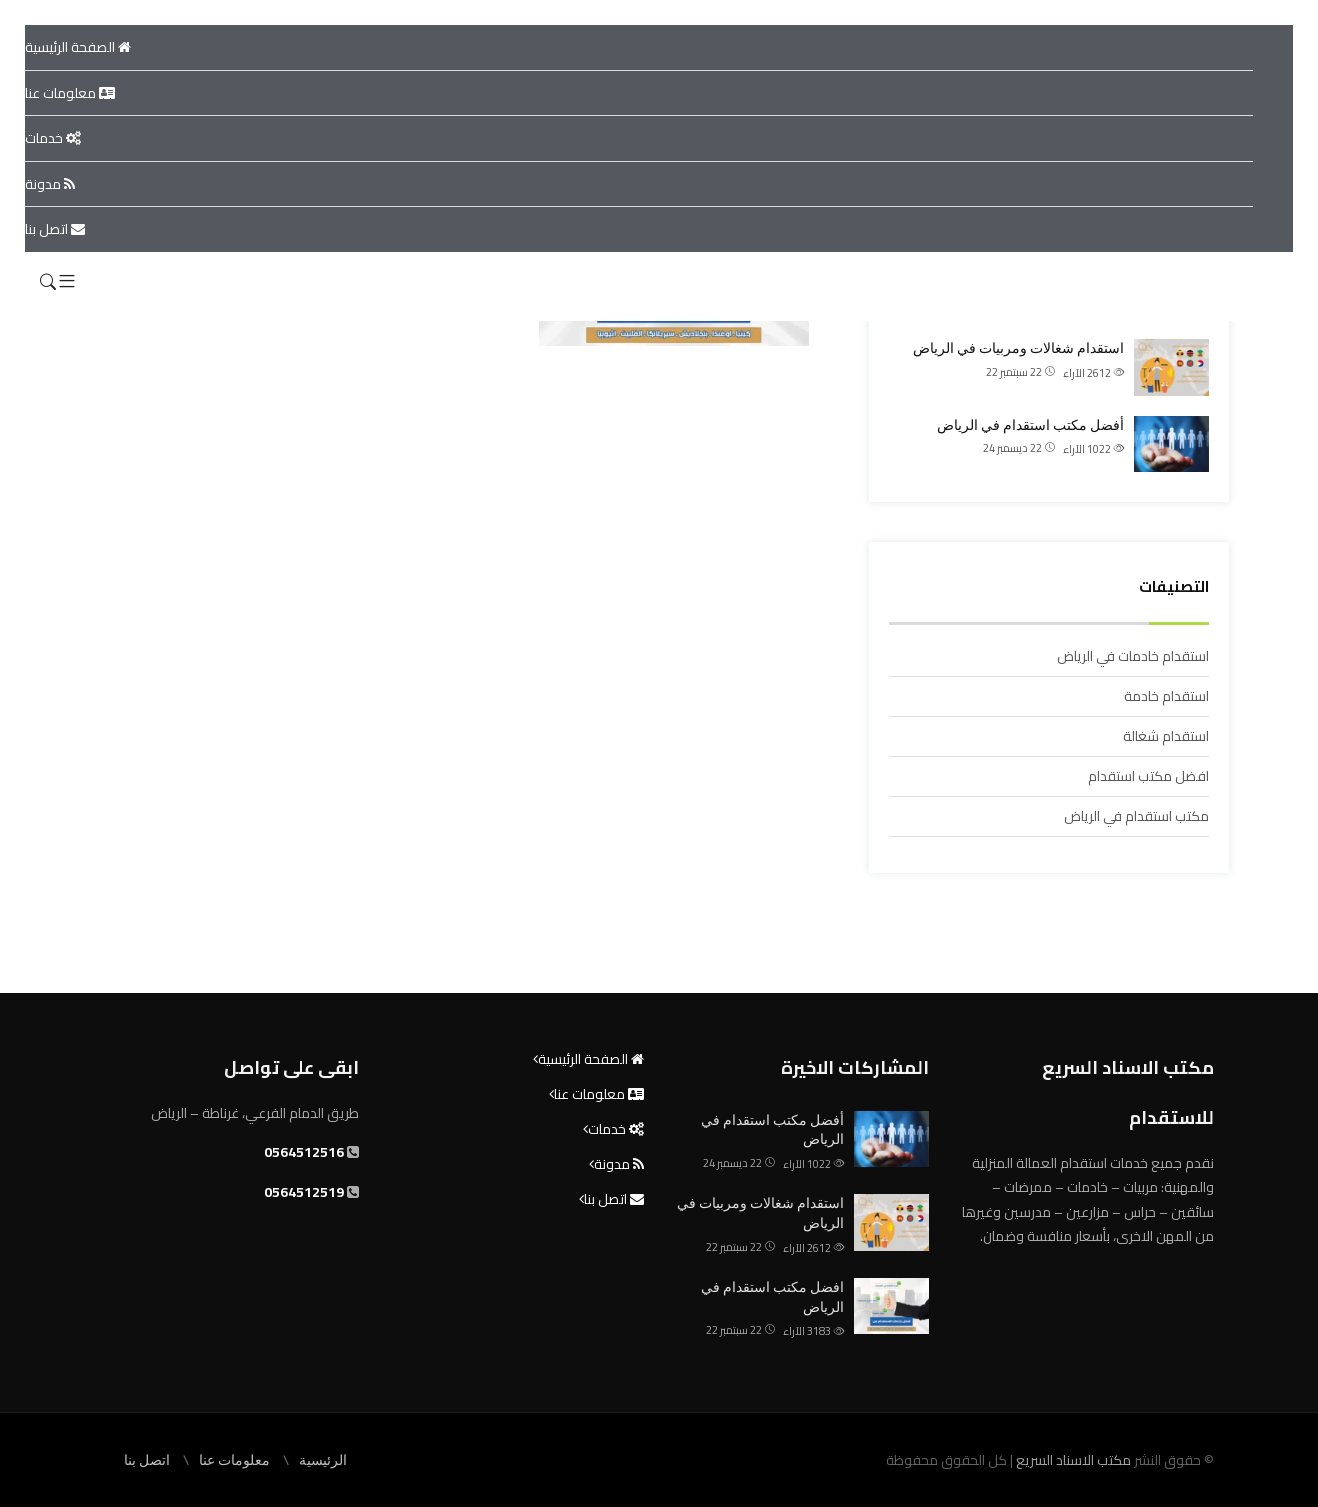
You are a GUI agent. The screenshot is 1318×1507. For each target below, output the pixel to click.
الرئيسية (323, 1460)
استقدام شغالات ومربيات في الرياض (1018, 348)
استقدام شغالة (1166, 736)
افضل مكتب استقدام (1148, 776)
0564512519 (304, 1192)
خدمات (53, 138)
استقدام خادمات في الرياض (1133, 656)
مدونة (50, 184)
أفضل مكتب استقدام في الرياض (1030, 425)
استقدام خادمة (1166, 696)
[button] (67, 282)
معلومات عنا (70, 93)
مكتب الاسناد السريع (1072, 1460)
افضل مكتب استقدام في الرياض (772, 1297)
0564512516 (304, 1152)
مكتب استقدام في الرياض (1136, 816)
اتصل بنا (55, 229)
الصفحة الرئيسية (78, 47)
